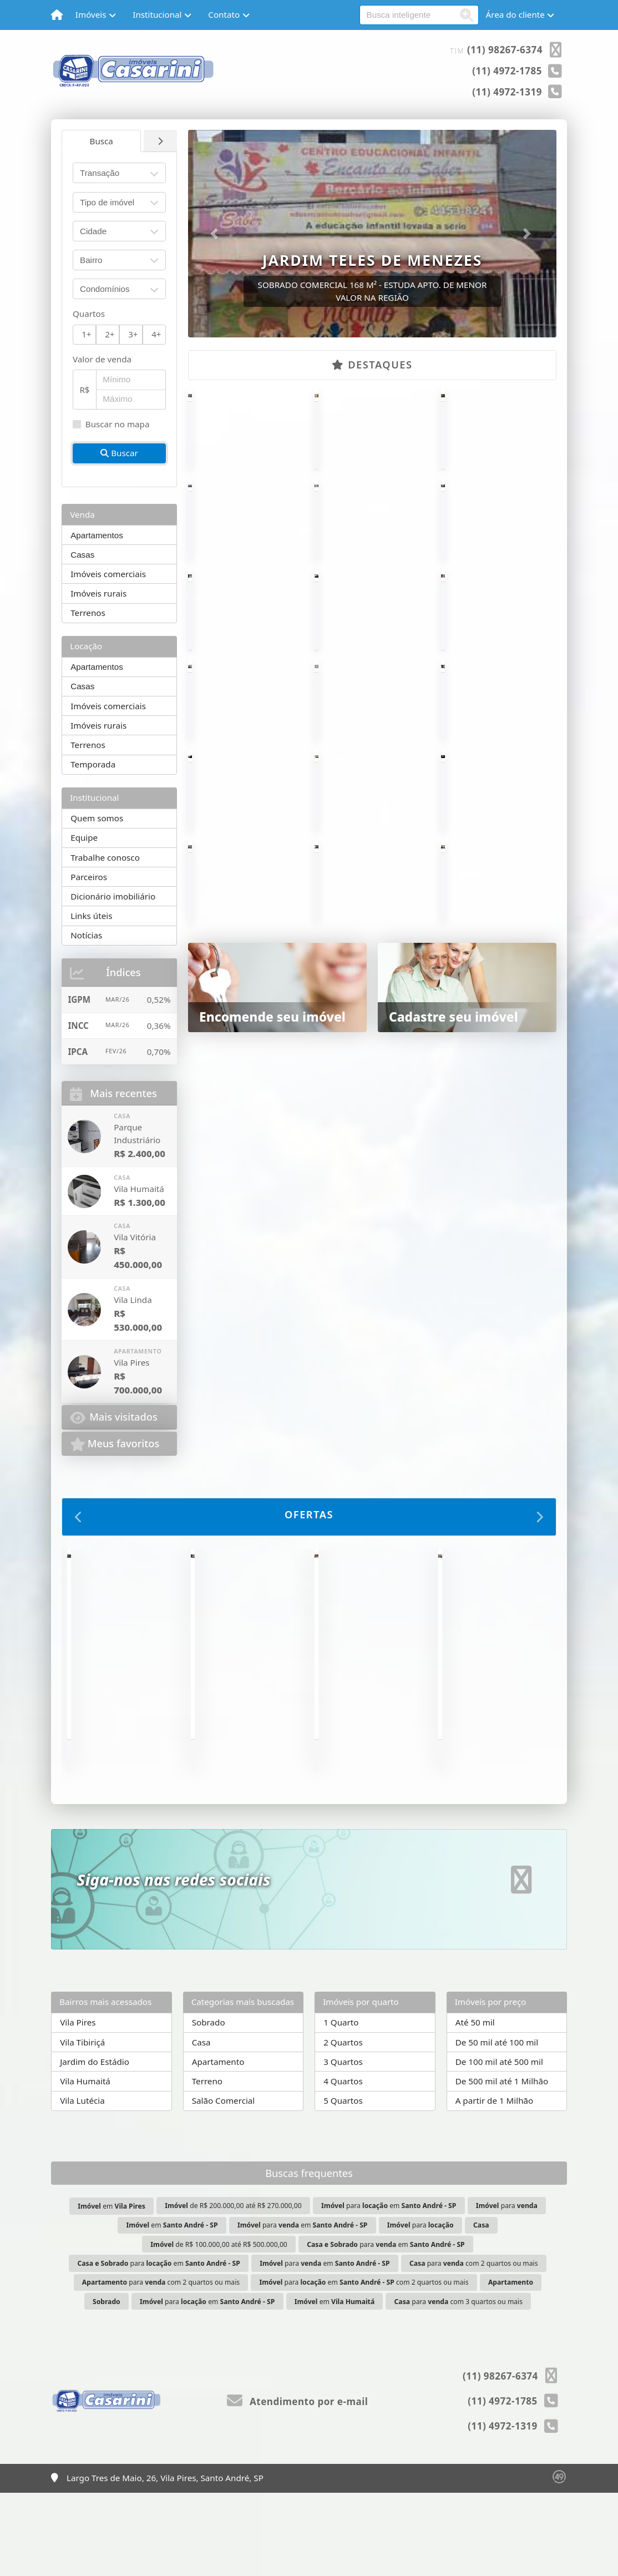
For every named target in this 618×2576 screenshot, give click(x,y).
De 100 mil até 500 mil (499, 2144)
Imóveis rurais (98, 593)
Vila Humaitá (85, 2164)
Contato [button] (224, 14)
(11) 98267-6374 (505, 49)
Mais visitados (114, 1417)
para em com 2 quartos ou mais (364, 2365)
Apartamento (218, 2144)
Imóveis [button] (91, 14)
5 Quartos (343, 2183)
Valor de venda (102, 359)
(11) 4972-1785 (507, 70)
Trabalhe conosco (105, 857)
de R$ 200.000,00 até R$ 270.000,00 (233, 2289)
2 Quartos (343, 2124)
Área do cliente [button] (515, 14)
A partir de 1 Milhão (494, 2183)
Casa (201, 2124)
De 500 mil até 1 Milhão (501, 2164)
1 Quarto (340, 2105)
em (111, 2289)
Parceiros (88, 876)
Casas (82, 554)
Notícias (86, 935)
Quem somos (96, 818)
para (507, 2289)
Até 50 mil (475, 2105)
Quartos (89, 313)
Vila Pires (77, 2105)
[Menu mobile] (57, 15)
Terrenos (87, 612)
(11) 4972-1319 (507, 91)
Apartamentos (96, 535)
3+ (133, 334)
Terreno (207, 2164)
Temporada (92, 764)
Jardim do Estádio (94, 2144)
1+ (86, 334)
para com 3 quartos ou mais (458, 2385)
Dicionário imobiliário (112, 896)
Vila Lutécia (82, 2183)
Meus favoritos (114, 1444)
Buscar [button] (119, 452)
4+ (156, 334)
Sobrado (208, 2105)
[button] (216, 233)
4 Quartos (343, 2164)
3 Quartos (343, 2144)
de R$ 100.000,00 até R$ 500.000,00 (218, 2327)
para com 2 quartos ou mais (473, 2346)
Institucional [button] (157, 14)
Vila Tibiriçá (82, 2124)
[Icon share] (521, 1962)
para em (388, 2289)
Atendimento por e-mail (297, 2484)
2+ (109, 334)
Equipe (84, 837)
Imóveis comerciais (108, 573)
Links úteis (91, 915)
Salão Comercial (223, 2183)
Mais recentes (113, 1094)
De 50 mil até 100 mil (496, 2124)
